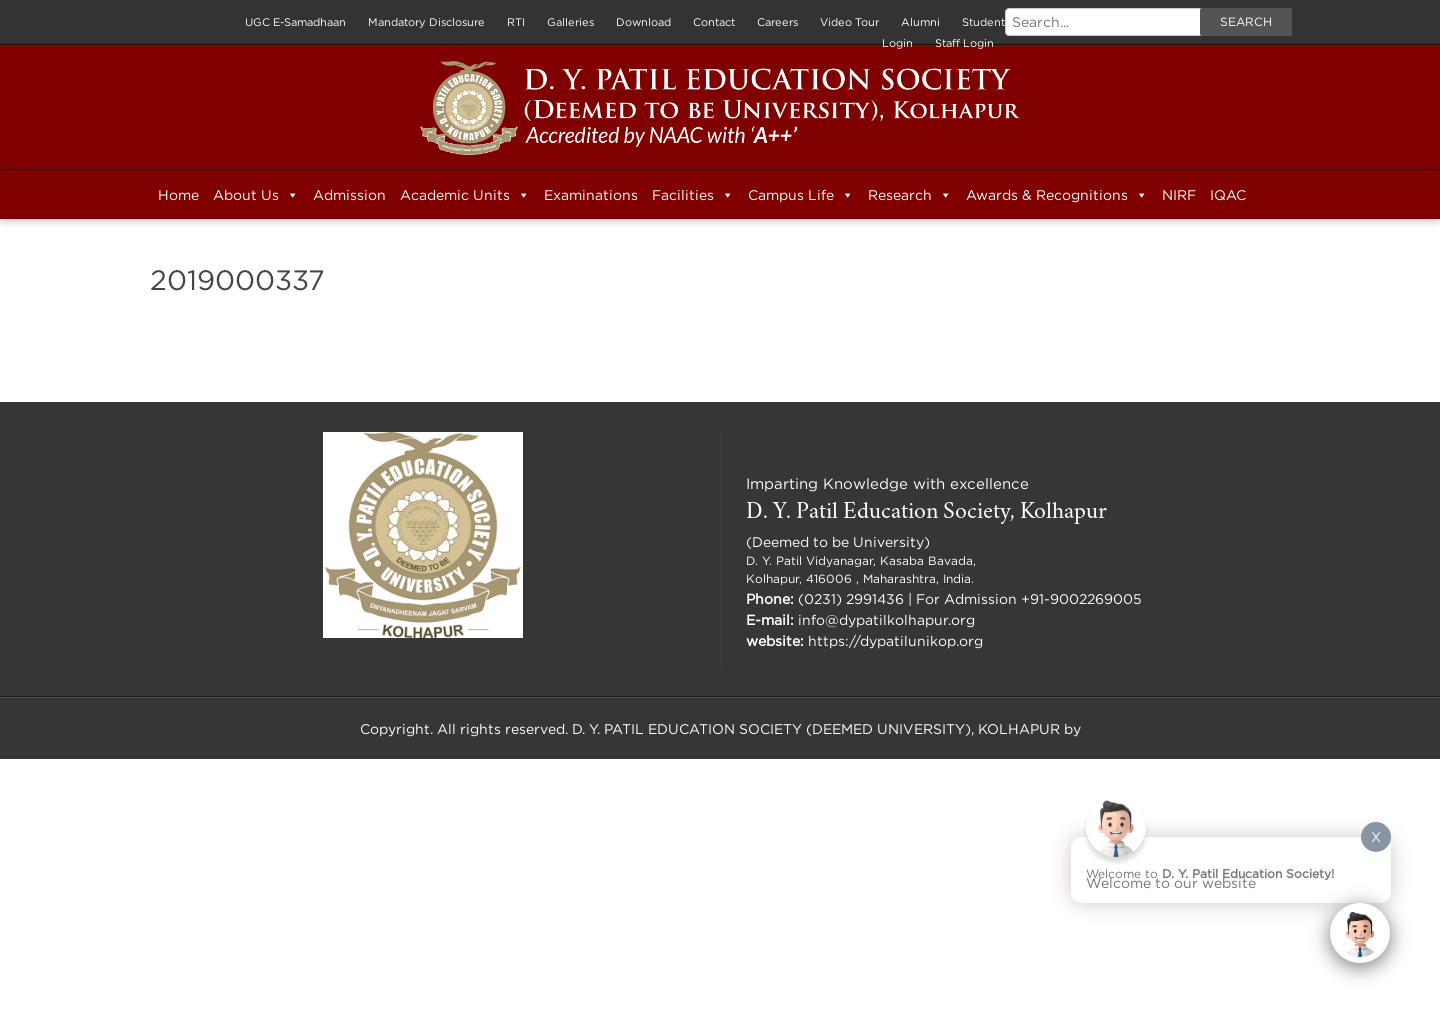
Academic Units (465, 195)
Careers (777, 22)
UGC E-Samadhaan (295, 22)
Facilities (693, 195)
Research (910, 195)
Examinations (591, 194)
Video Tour (849, 22)
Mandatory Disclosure (426, 22)
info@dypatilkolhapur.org (886, 619)
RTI (516, 22)
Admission (349, 194)
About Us (256, 195)
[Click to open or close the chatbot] (1360, 933)
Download (643, 22)
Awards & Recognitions (1057, 195)
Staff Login (964, 43)
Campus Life (801, 195)
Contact (714, 22)
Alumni (920, 22)
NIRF (1179, 194)
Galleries (570, 22)
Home (178, 194)
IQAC (1228, 194)
